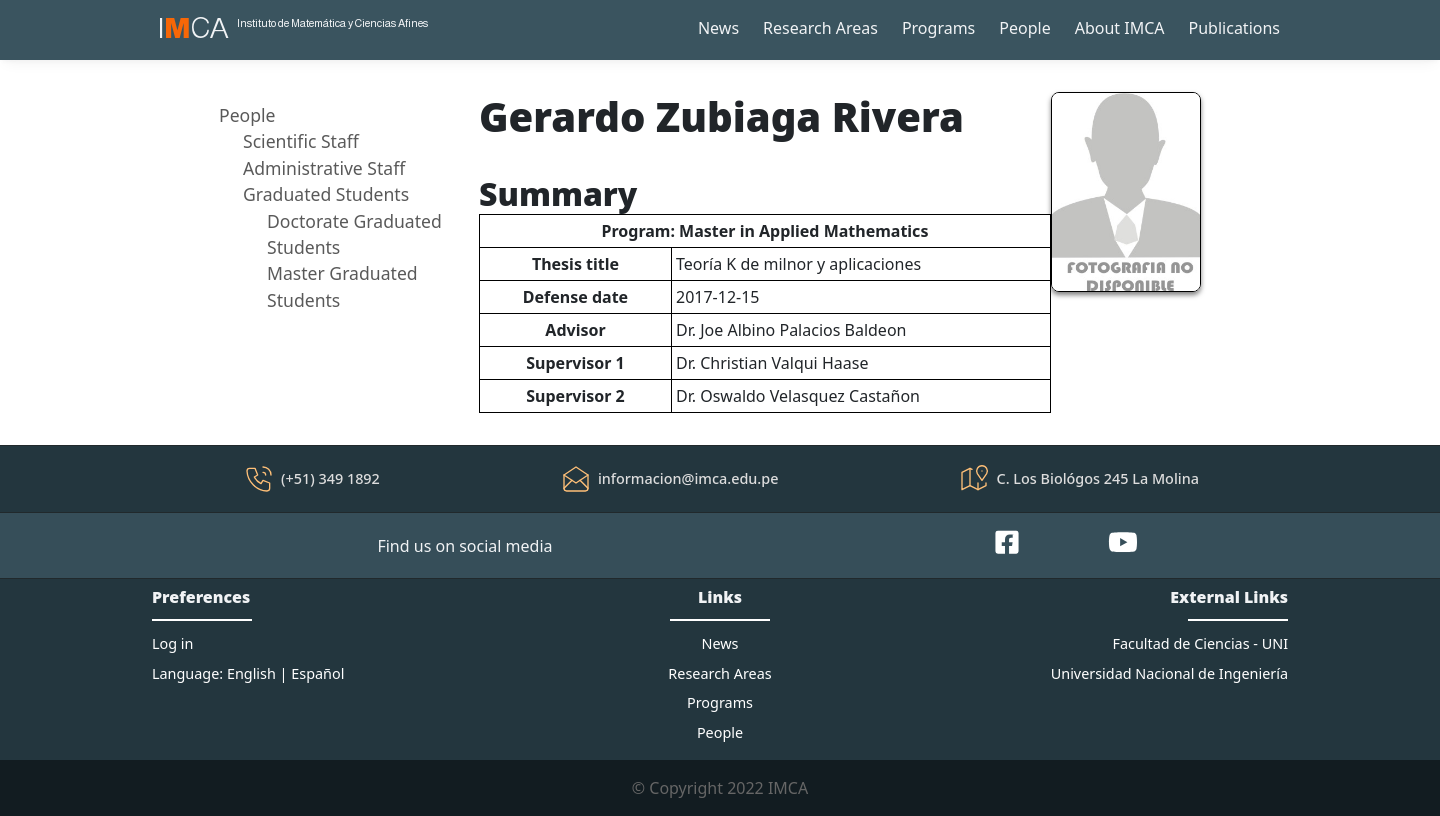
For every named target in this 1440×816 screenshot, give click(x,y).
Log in (172, 643)
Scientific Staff (301, 141)
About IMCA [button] (1120, 28)
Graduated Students (326, 194)
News (718, 28)
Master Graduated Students (342, 286)
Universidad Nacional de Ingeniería (1169, 673)
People (1024, 28)
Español (317, 673)
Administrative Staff (324, 168)
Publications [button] (1234, 28)
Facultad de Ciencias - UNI (1200, 643)
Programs (938, 28)
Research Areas (820, 28)
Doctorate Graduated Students (354, 234)
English (251, 673)
